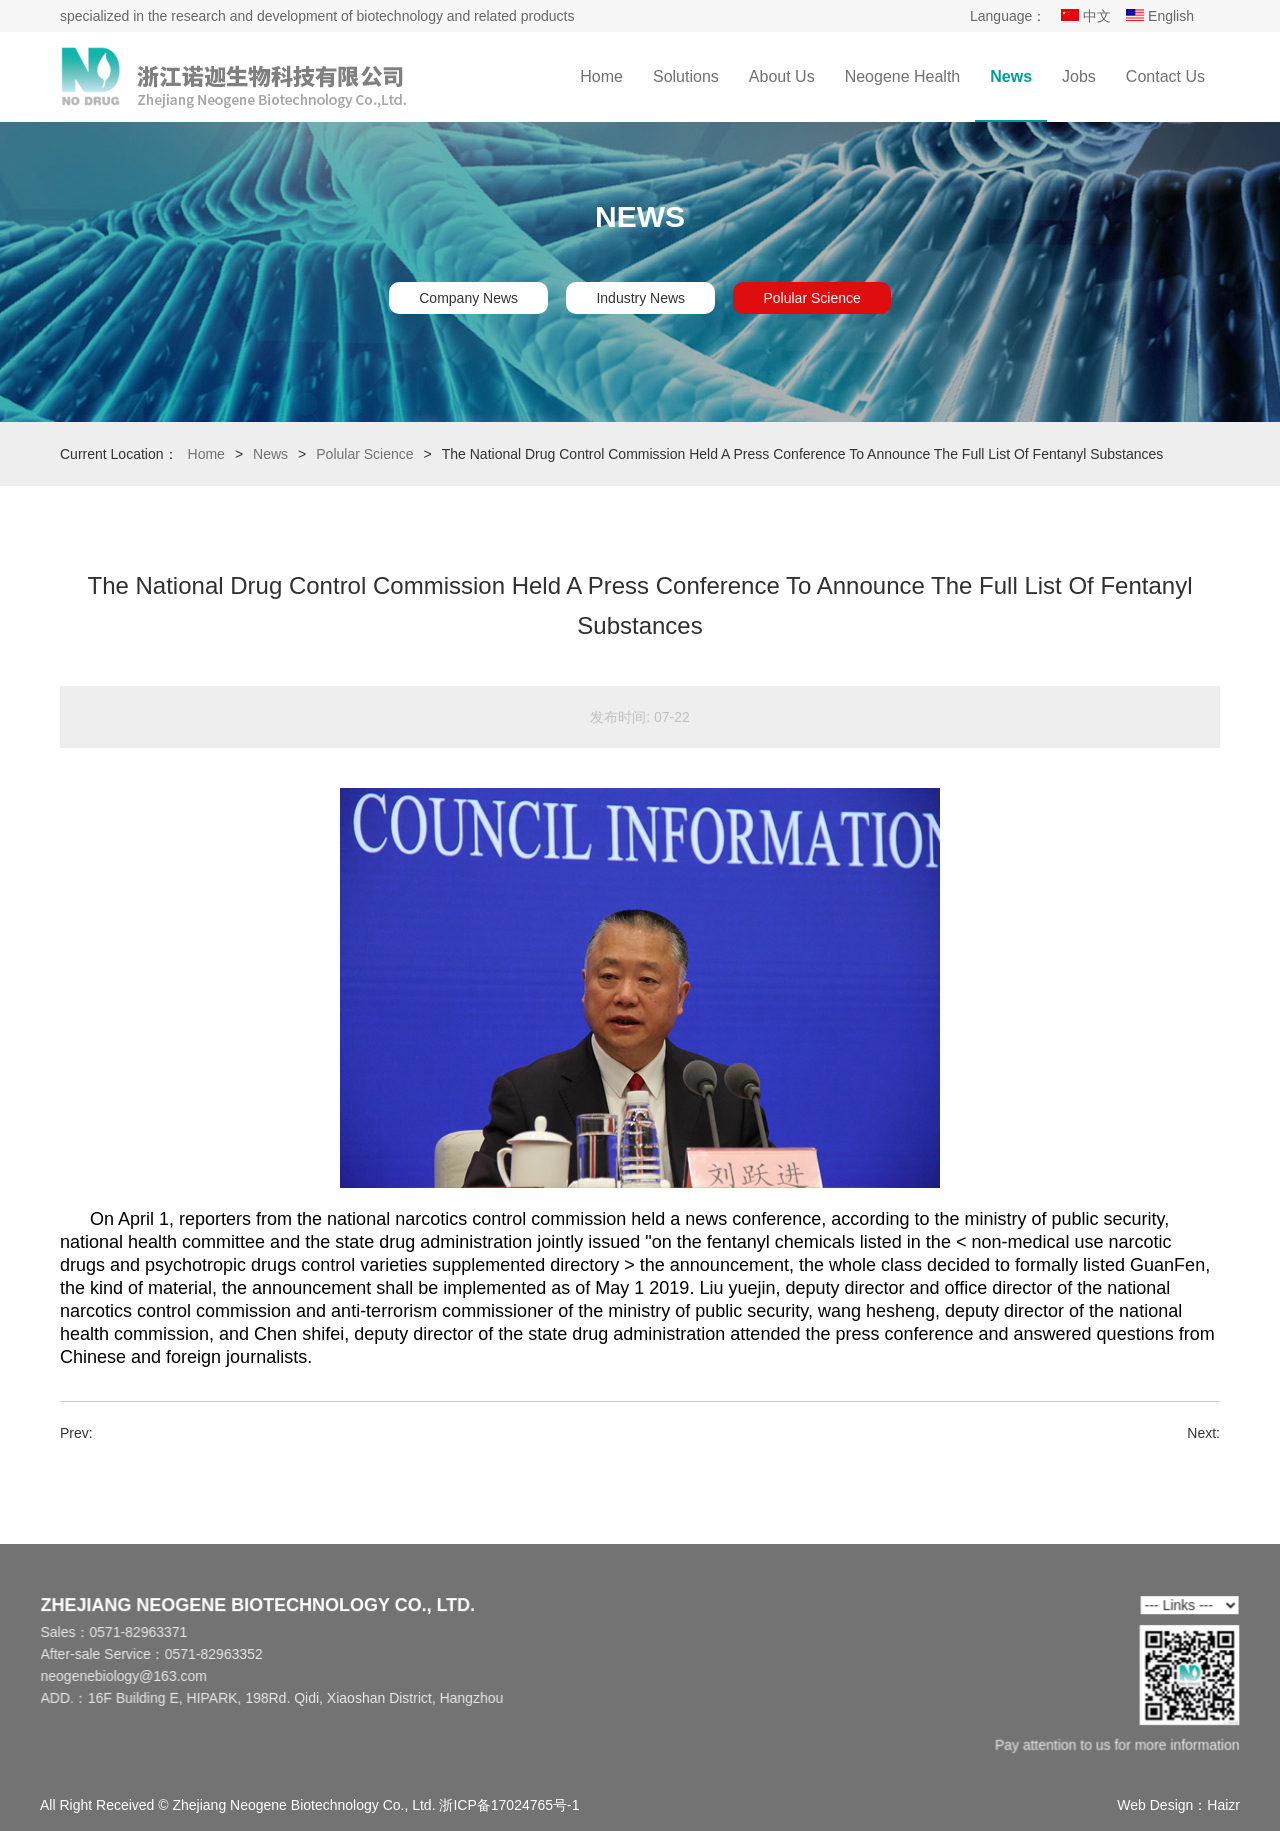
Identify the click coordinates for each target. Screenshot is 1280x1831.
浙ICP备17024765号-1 (509, 1805)
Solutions (686, 76)
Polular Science (811, 298)
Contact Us (1165, 76)
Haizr (1223, 1805)
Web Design (1155, 1805)
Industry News (640, 298)
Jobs (1079, 76)
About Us (782, 76)
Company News (468, 298)
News (1011, 76)
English (1160, 16)
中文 (1086, 16)
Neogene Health (903, 76)
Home (601, 76)
